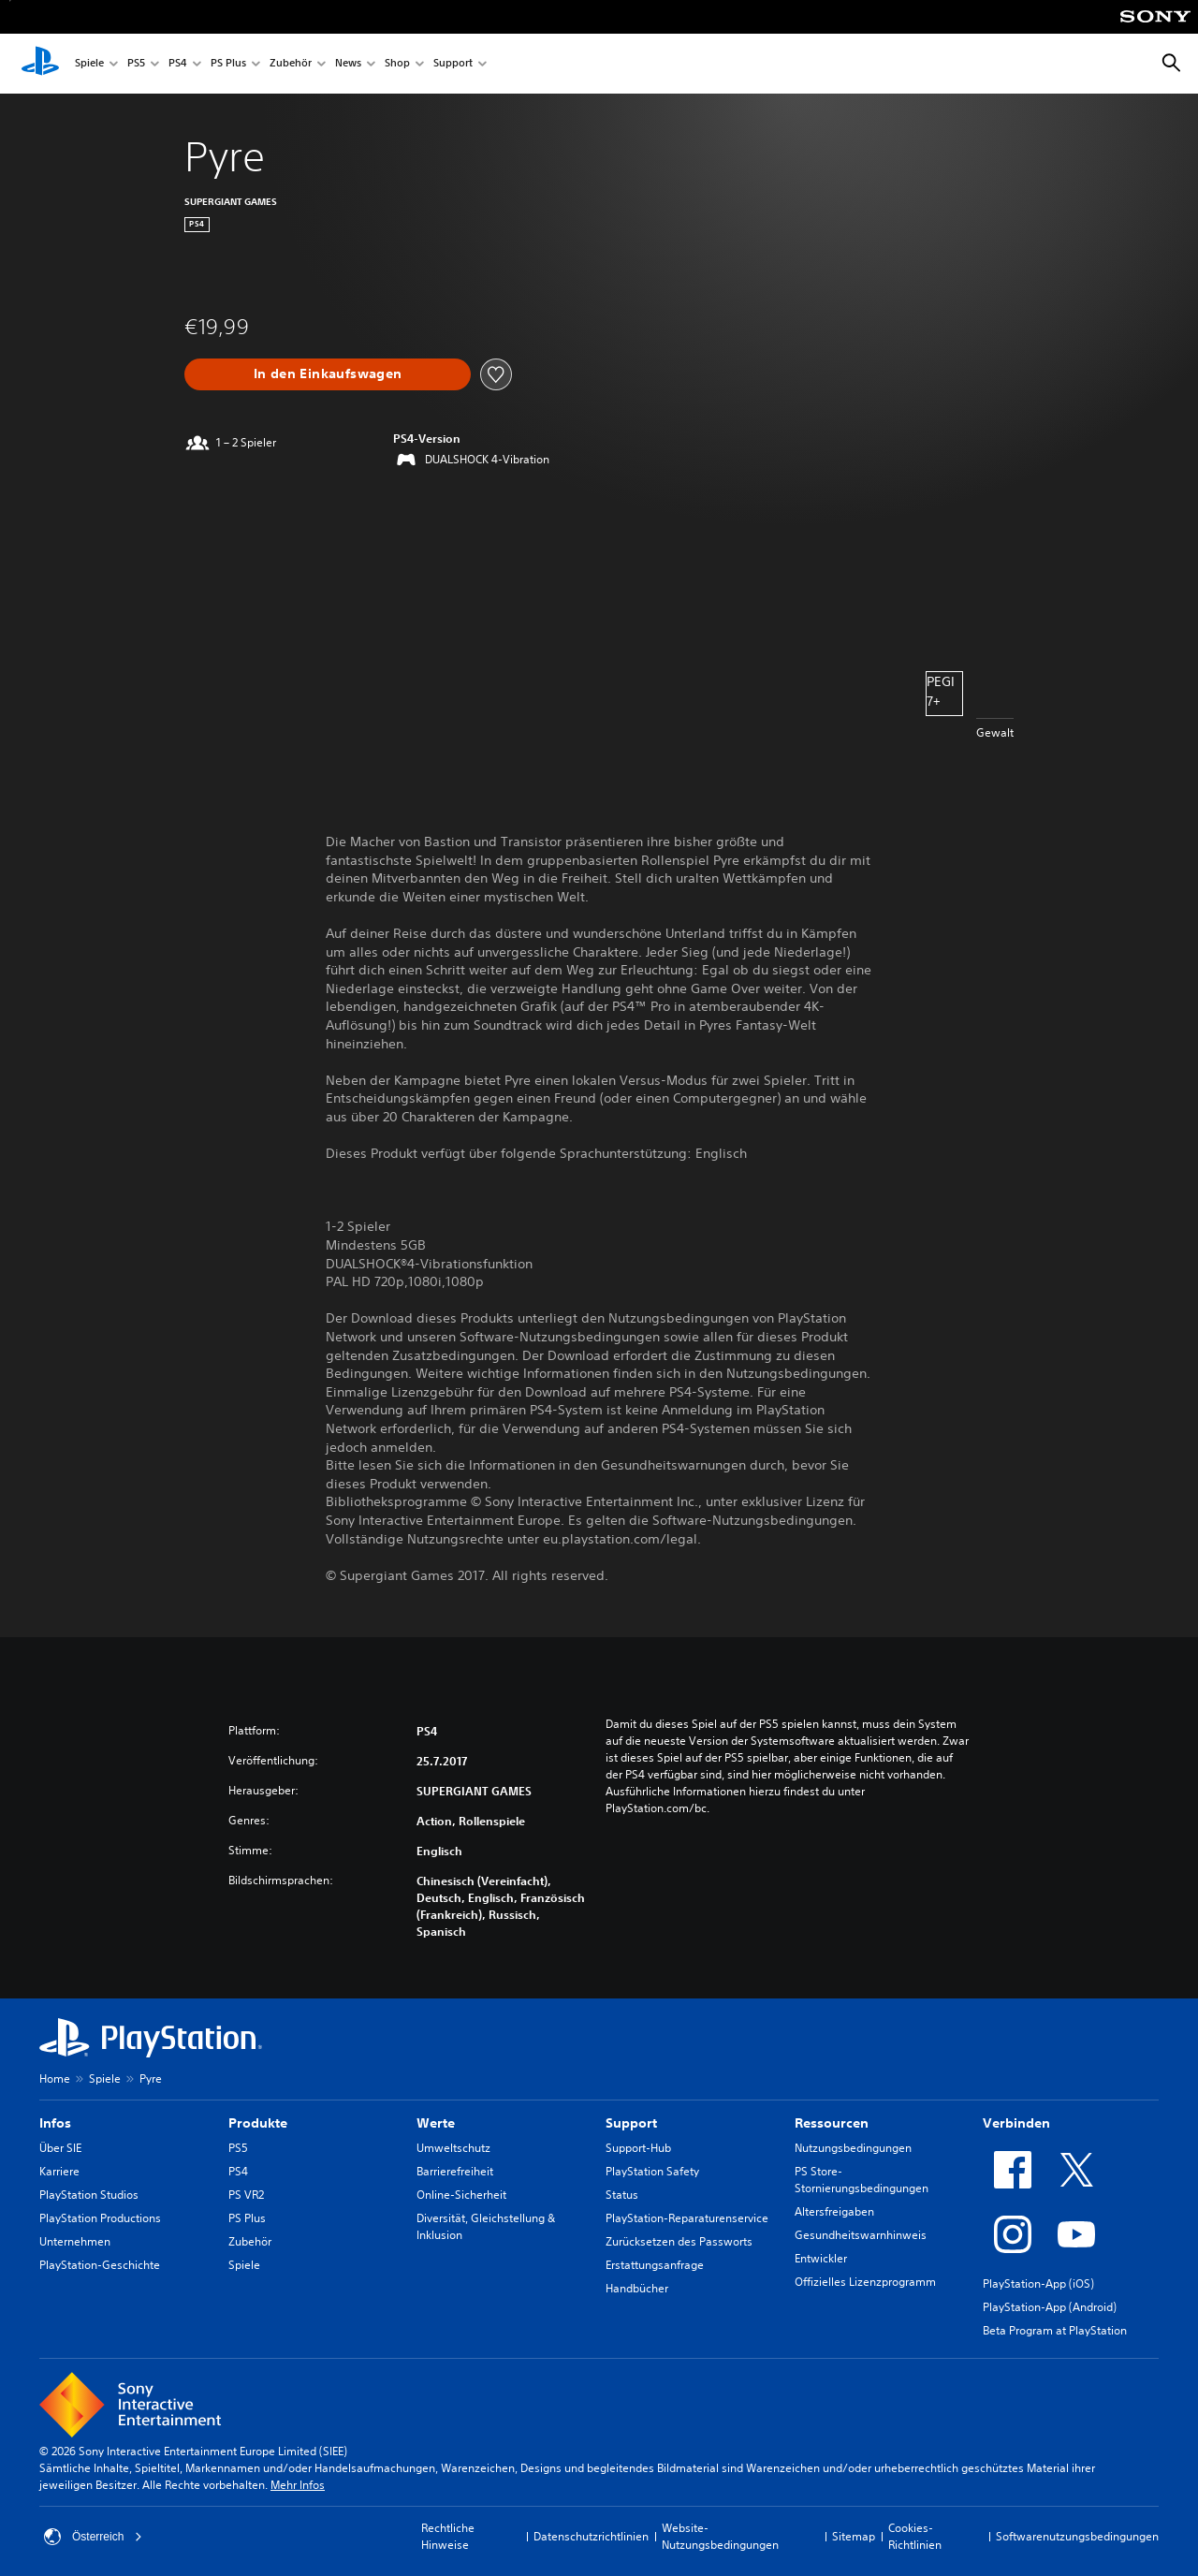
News (348, 64)
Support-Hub (638, 2148)
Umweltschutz (453, 2148)
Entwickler (821, 2258)
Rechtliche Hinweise (448, 2536)
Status (622, 2195)
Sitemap (853, 2536)
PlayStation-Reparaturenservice (687, 2218)
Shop (397, 64)
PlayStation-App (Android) (1050, 2307)
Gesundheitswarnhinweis (861, 2235)
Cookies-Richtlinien (915, 2536)
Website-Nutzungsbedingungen (720, 2536)
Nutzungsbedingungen (853, 2148)
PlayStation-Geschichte (99, 2265)
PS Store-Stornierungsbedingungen (861, 2179)
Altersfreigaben (834, 2211)
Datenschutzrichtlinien (591, 2536)
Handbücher (637, 2288)
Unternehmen (74, 2241)
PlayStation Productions (100, 2218)
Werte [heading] (435, 2123)
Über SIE (60, 2148)
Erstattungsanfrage (655, 2265)
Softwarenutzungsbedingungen (1077, 2536)
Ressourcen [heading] (832, 2123)
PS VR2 (246, 2195)
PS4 (177, 64)
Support (453, 64)
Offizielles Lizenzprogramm (865, 2282)
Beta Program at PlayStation (1055, 2330)
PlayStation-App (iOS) (1038, 2283)
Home (54, 2078)
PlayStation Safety (652, 2171)
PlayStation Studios (89, 2195)
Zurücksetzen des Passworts (679, 2241)
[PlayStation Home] (40, 63)
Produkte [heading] (257, 2123)
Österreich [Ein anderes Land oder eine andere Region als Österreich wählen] (93, 2537)
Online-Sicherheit (461, 2195)
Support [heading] (631, 2123)
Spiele (89, 64)
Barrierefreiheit (454, 2171)
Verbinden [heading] (1016, 2123)
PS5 (136, 64)
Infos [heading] (55, 2123)
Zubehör (291, 64)
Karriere (59, 2171)
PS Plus (228, 64)
